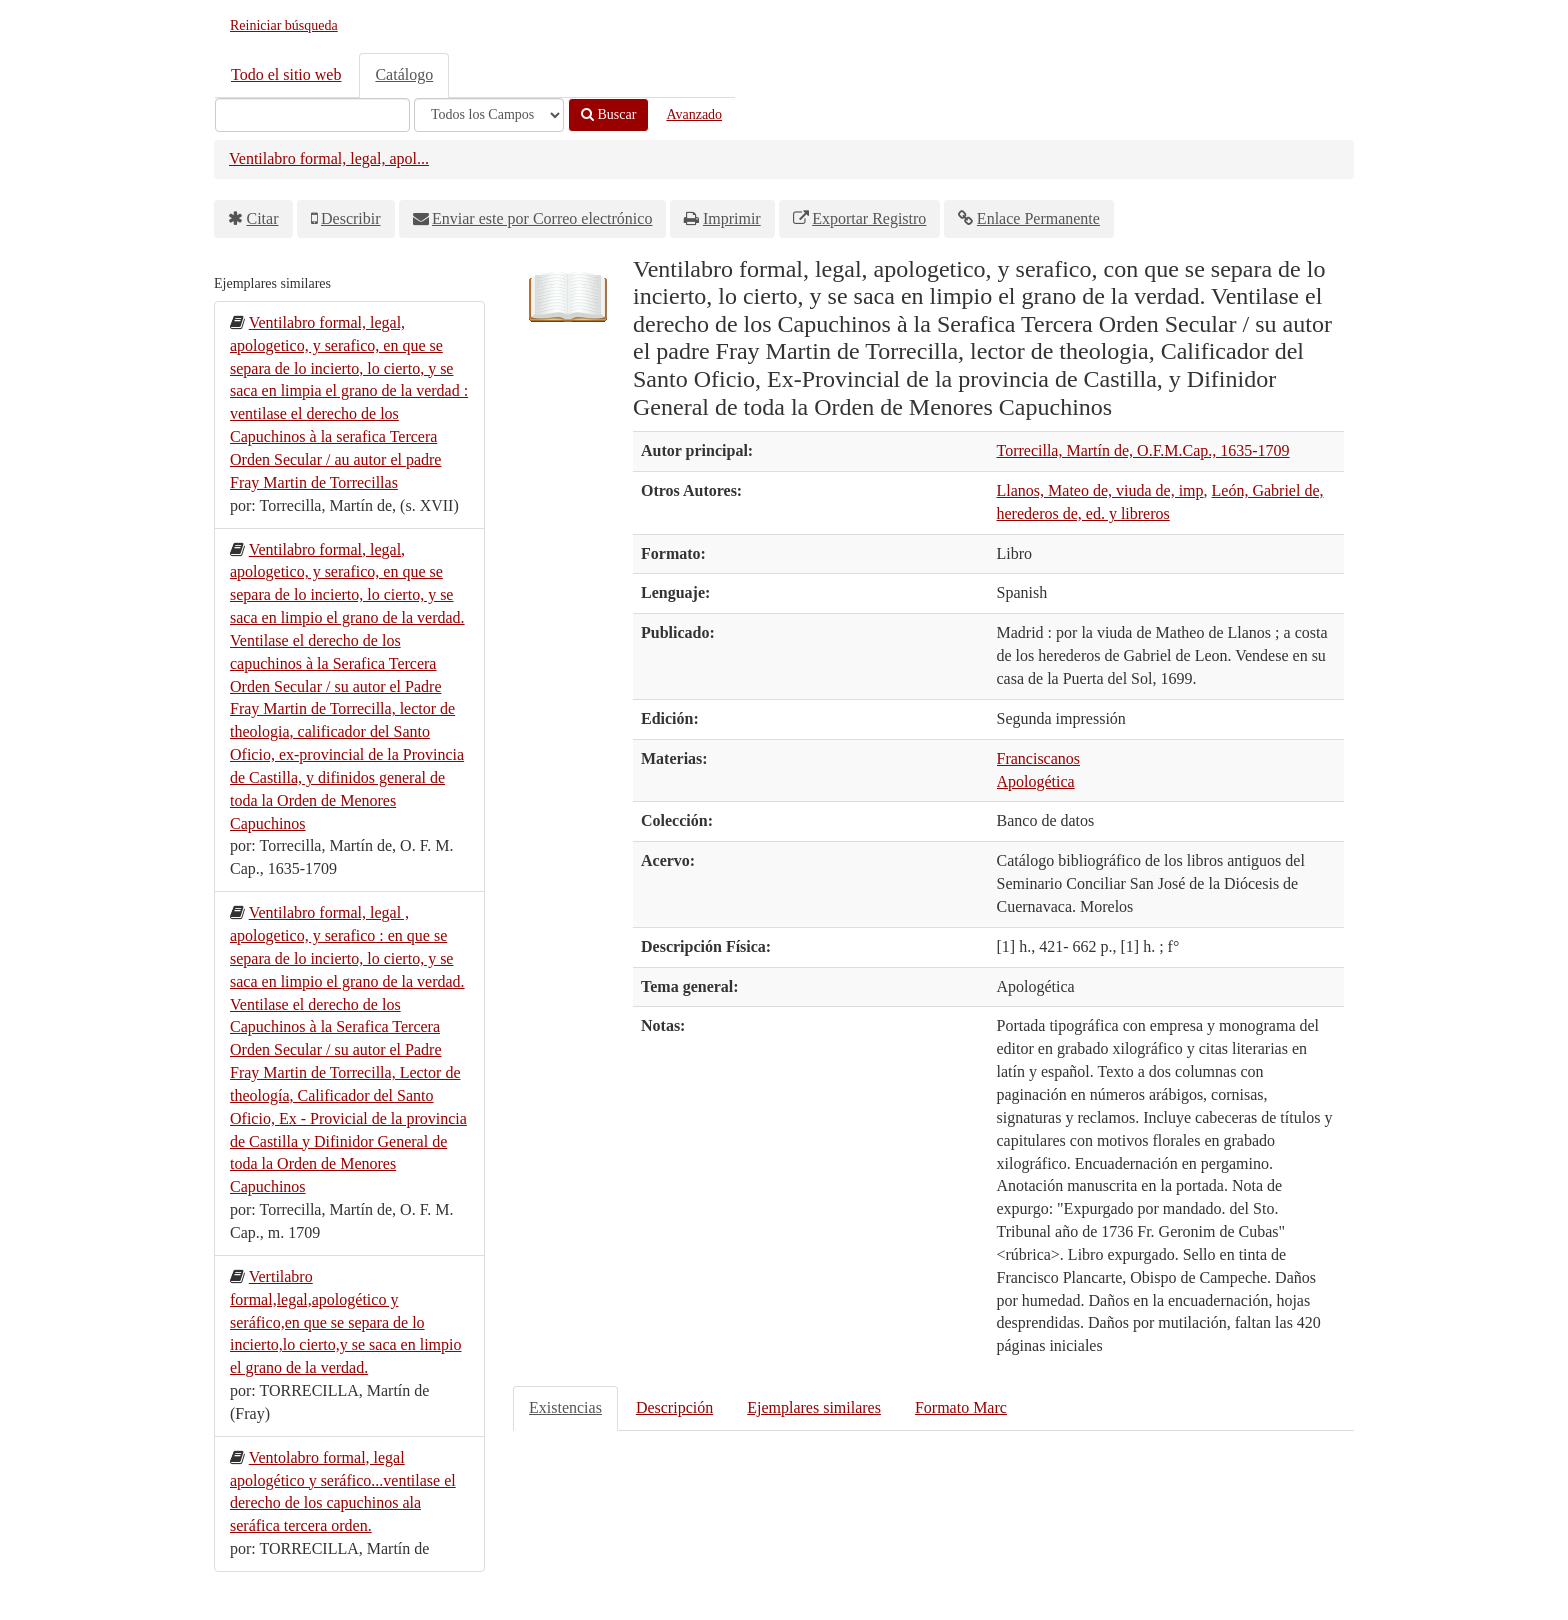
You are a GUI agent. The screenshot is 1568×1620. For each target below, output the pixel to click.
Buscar (608, 114)
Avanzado (694, 114)
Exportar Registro (869, 218)
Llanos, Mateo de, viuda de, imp (1100, 490)
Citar (263, 218)
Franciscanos (1039, 758)
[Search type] (489, 115)
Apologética (1036, 781)
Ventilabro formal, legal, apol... (329, 158)
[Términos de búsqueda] (312, 115)
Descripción (674, 1407)
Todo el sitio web (286, 74)
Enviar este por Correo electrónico (542, 218)
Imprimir (732, 218)
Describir (351, 218)
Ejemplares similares (814, 1407)
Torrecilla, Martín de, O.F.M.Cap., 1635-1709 (1143, 450)
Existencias (565, 1407)
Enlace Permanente (1038, 218)
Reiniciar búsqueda (284, 25)
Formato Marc (961, 1407)
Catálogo (404, 74)
